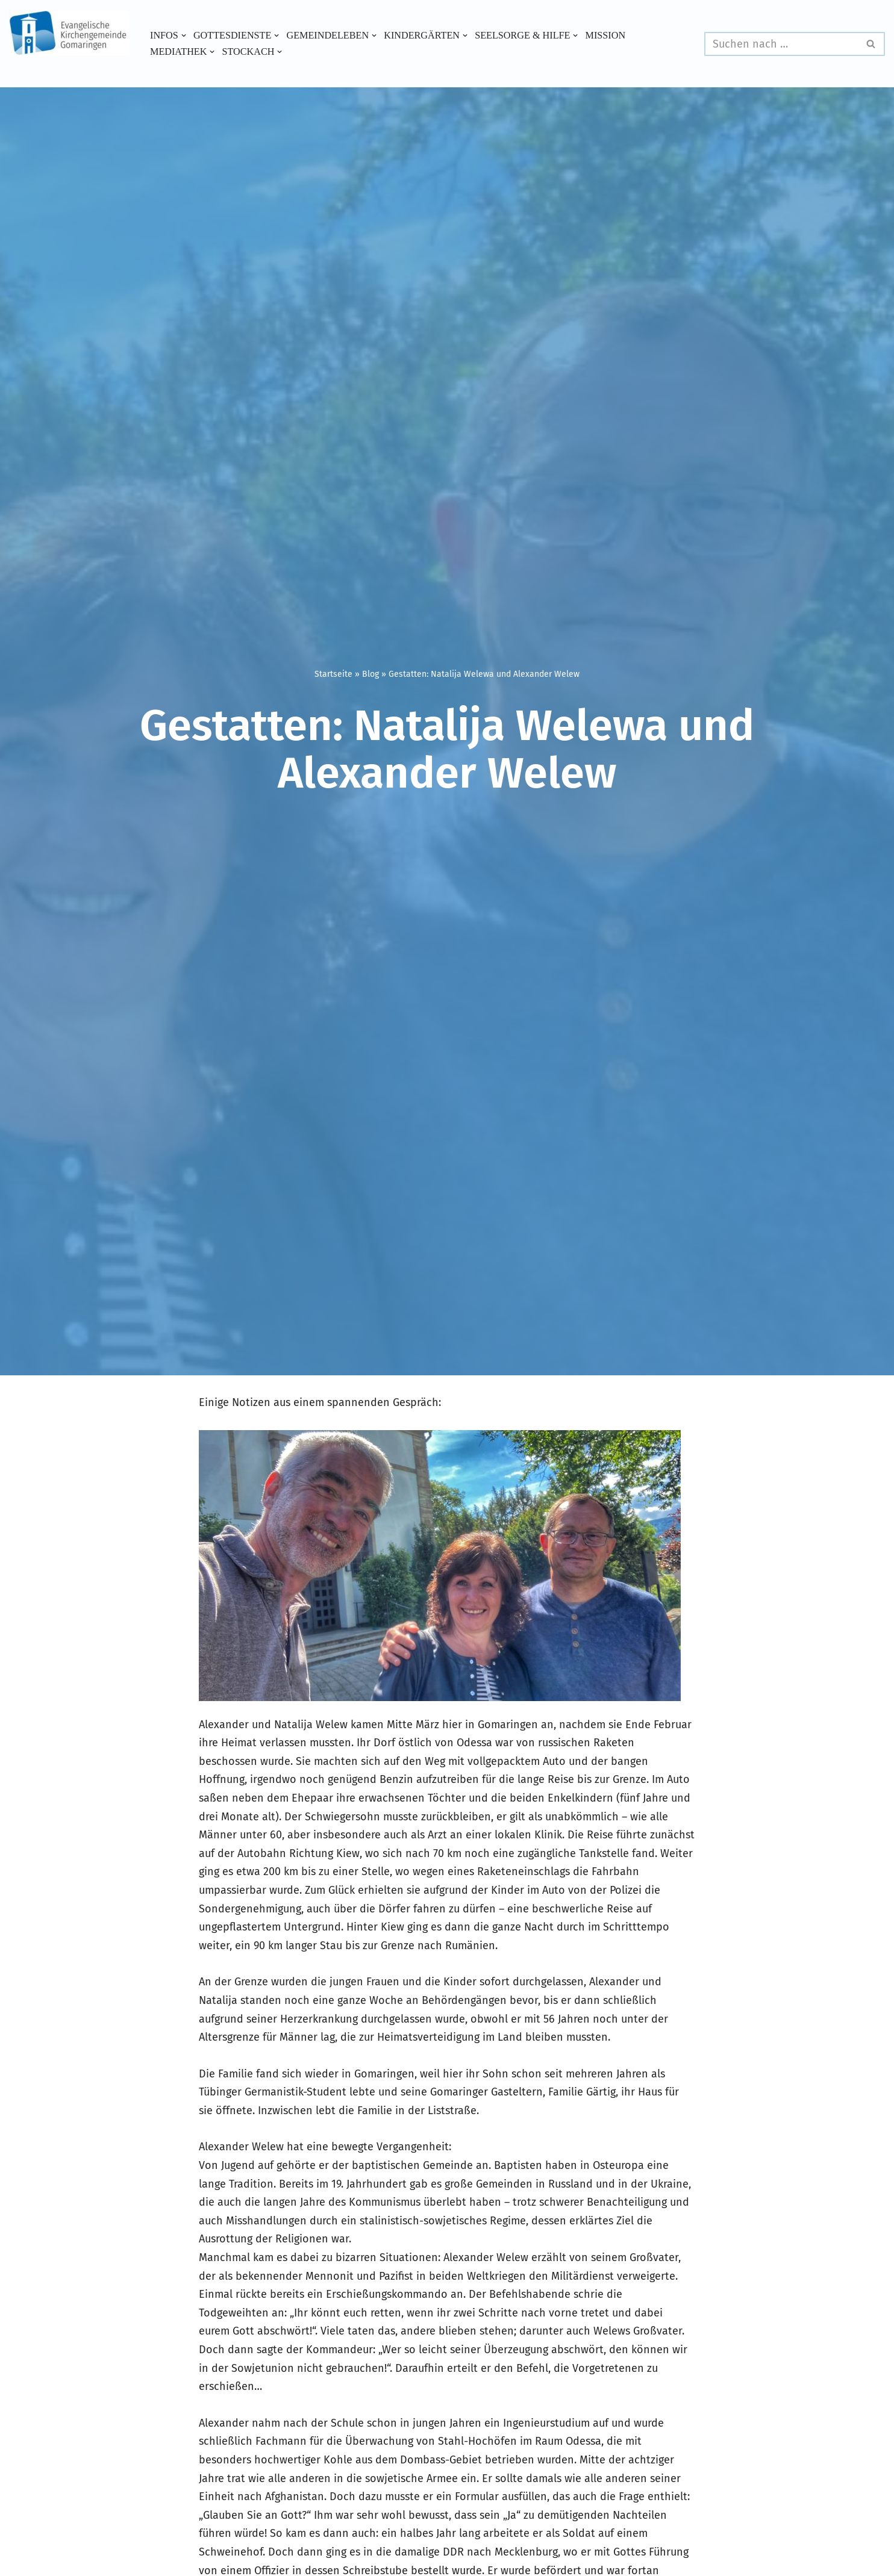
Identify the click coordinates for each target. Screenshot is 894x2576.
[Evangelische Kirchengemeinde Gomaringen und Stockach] (69, 33)
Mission (606, 35)
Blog (370, 674)
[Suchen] (781, 44)
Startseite (333, 674)
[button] (183, 35)
